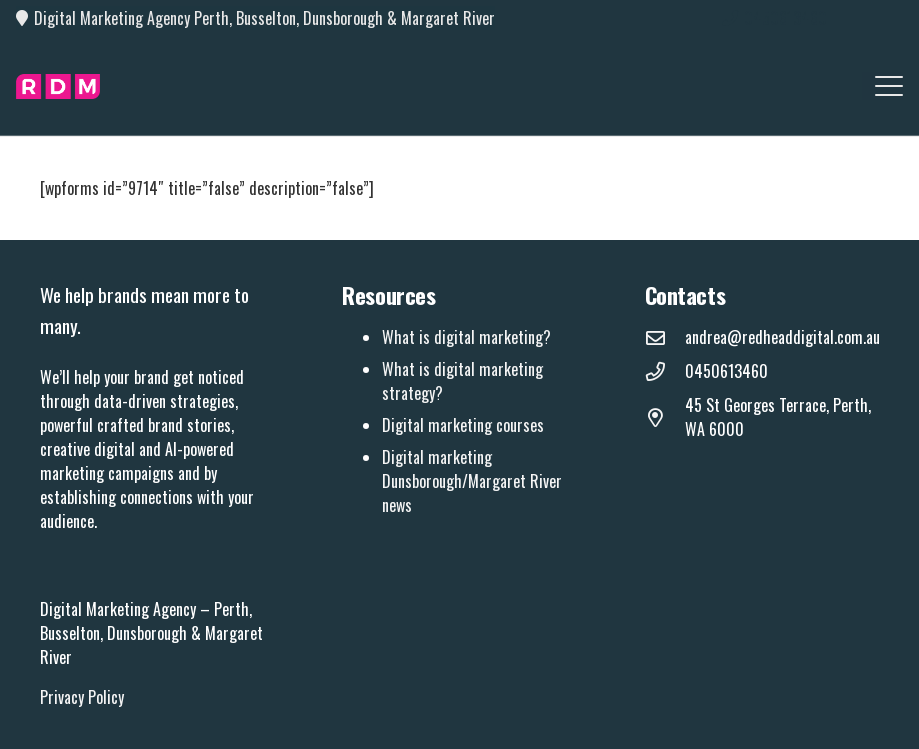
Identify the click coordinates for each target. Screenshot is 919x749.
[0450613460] (665, 371)
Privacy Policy (82, 697)
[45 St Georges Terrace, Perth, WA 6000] (665, 417)
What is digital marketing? (466, 337)
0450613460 (726, 371)
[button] (889, 86)
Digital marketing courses (463, 425)
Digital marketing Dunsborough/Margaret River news (472, 481)
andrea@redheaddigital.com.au (782, 337)
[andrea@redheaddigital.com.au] (665, 337)
